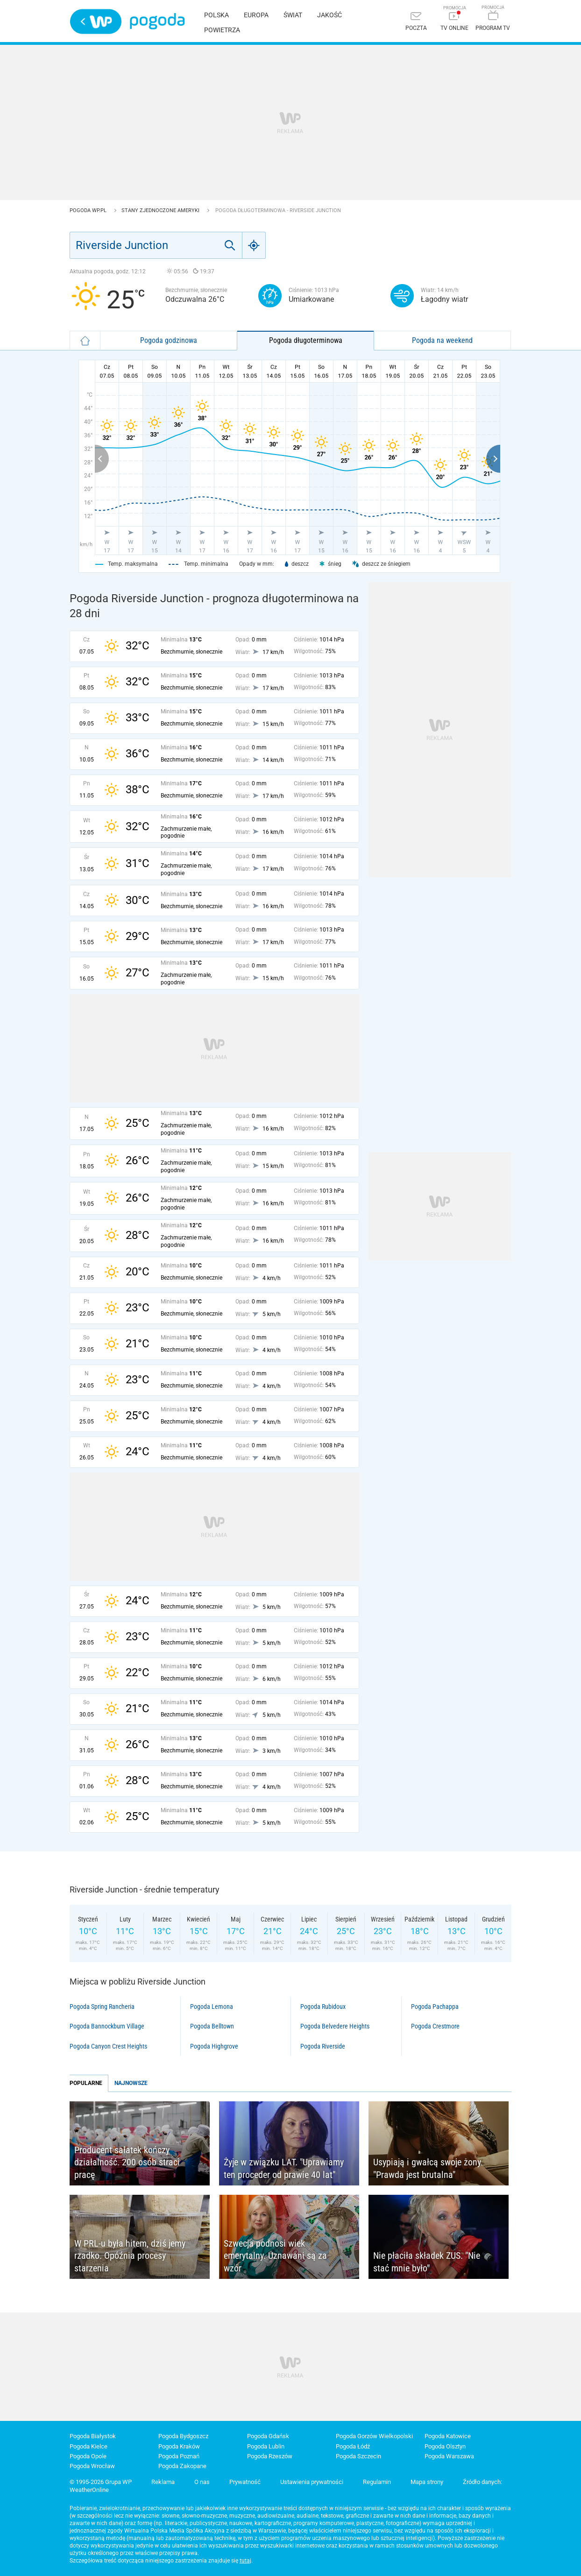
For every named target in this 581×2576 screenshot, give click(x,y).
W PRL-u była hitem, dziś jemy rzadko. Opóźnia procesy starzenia (129, 2256)
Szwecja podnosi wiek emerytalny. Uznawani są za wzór (275, 2256)
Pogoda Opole (88, 2456)
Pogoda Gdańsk (268, 2436)
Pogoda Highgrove (214, 2046)
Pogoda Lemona (211, 2006)
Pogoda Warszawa (449, 2456)
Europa (256, 15)
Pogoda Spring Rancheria (102, 2006)
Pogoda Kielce (88, 2446)
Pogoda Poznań (178, 2456)
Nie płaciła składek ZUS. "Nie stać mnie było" (426, 2262)
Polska (216, 15)
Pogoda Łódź (353, 2446)
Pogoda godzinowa (168, 340)
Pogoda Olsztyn (445, 2446)
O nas (202, 2481)
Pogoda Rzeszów (269, 2456)
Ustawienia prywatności (311, 2481)
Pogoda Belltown (212, 2026)
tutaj (245, 2560)
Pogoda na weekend (442, 340)
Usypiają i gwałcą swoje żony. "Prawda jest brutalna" (428, 2168)
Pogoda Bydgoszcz (183, 2436)
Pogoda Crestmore (435, 2026)
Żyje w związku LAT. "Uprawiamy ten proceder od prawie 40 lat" (284, 2168)
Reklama (163, 2481)
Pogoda (157, 21)
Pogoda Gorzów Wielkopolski (374, 2436)
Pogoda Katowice (448, 2436)
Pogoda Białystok (93, 2436)
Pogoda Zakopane (182, 2465)
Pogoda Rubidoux (323, 2006)
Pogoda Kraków (179, 2446)
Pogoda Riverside (322, 2046)
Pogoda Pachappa (435, 2006)
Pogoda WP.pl (89, 210)
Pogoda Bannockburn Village (107, 2026)
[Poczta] (416, 22)
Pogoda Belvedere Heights (334, 2026)
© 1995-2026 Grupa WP (101, 2481)
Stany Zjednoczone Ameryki (161, 210)
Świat (292, 15)
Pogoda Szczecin (358, 2456)
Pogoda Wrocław (92, 2465)
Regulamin (377, 2481)
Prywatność (245, 2481)
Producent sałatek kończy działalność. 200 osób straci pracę (127, 2162)
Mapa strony (427, 2481)
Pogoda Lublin (265, 2446)
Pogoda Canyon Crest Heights (108, 2046)
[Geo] (254, 245)
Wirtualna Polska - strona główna (96, 21)
